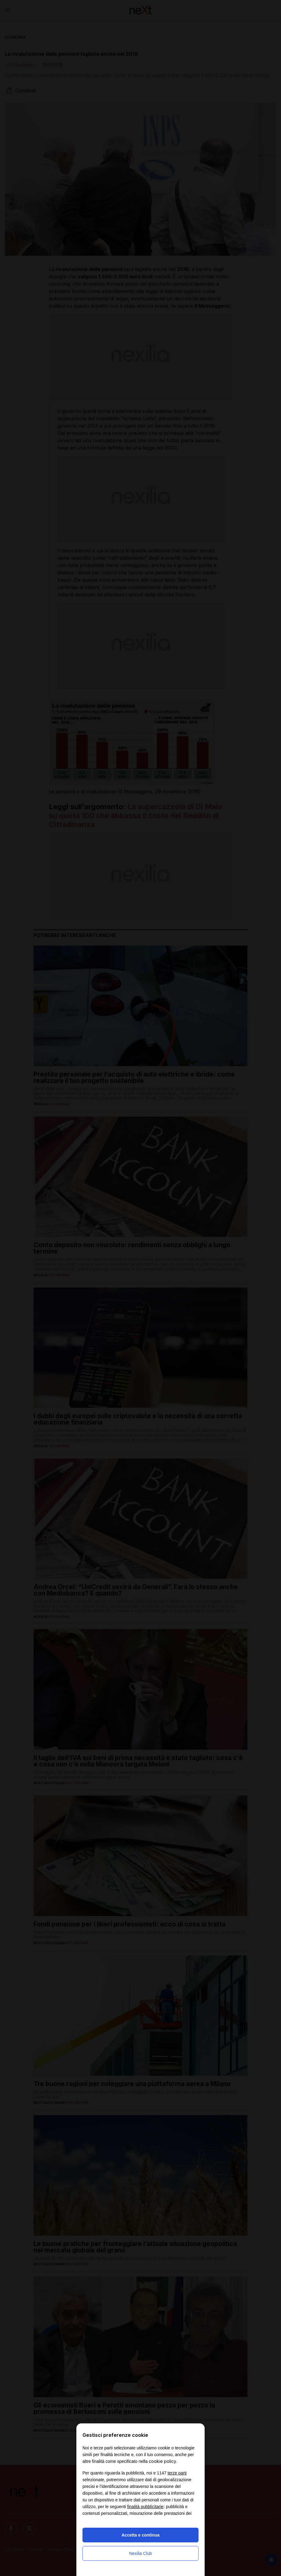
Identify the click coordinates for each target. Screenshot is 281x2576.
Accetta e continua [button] (140, 2535)
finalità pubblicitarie (145, 2506)
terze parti (177, 2472)
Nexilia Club (140, 2553)
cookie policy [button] (162, 2461)
